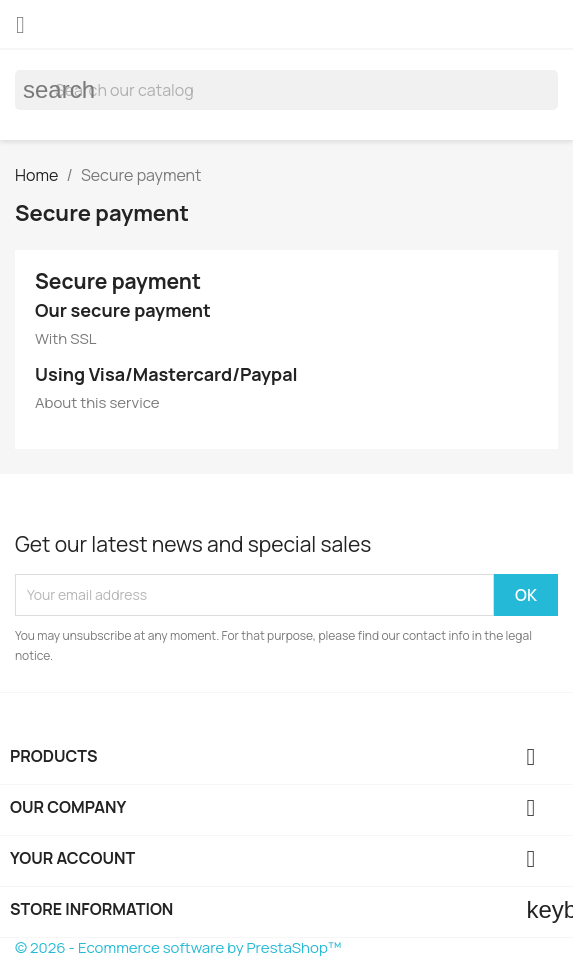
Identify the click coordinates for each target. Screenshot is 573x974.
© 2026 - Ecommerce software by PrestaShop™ (178, 947)
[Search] (286, 90)
